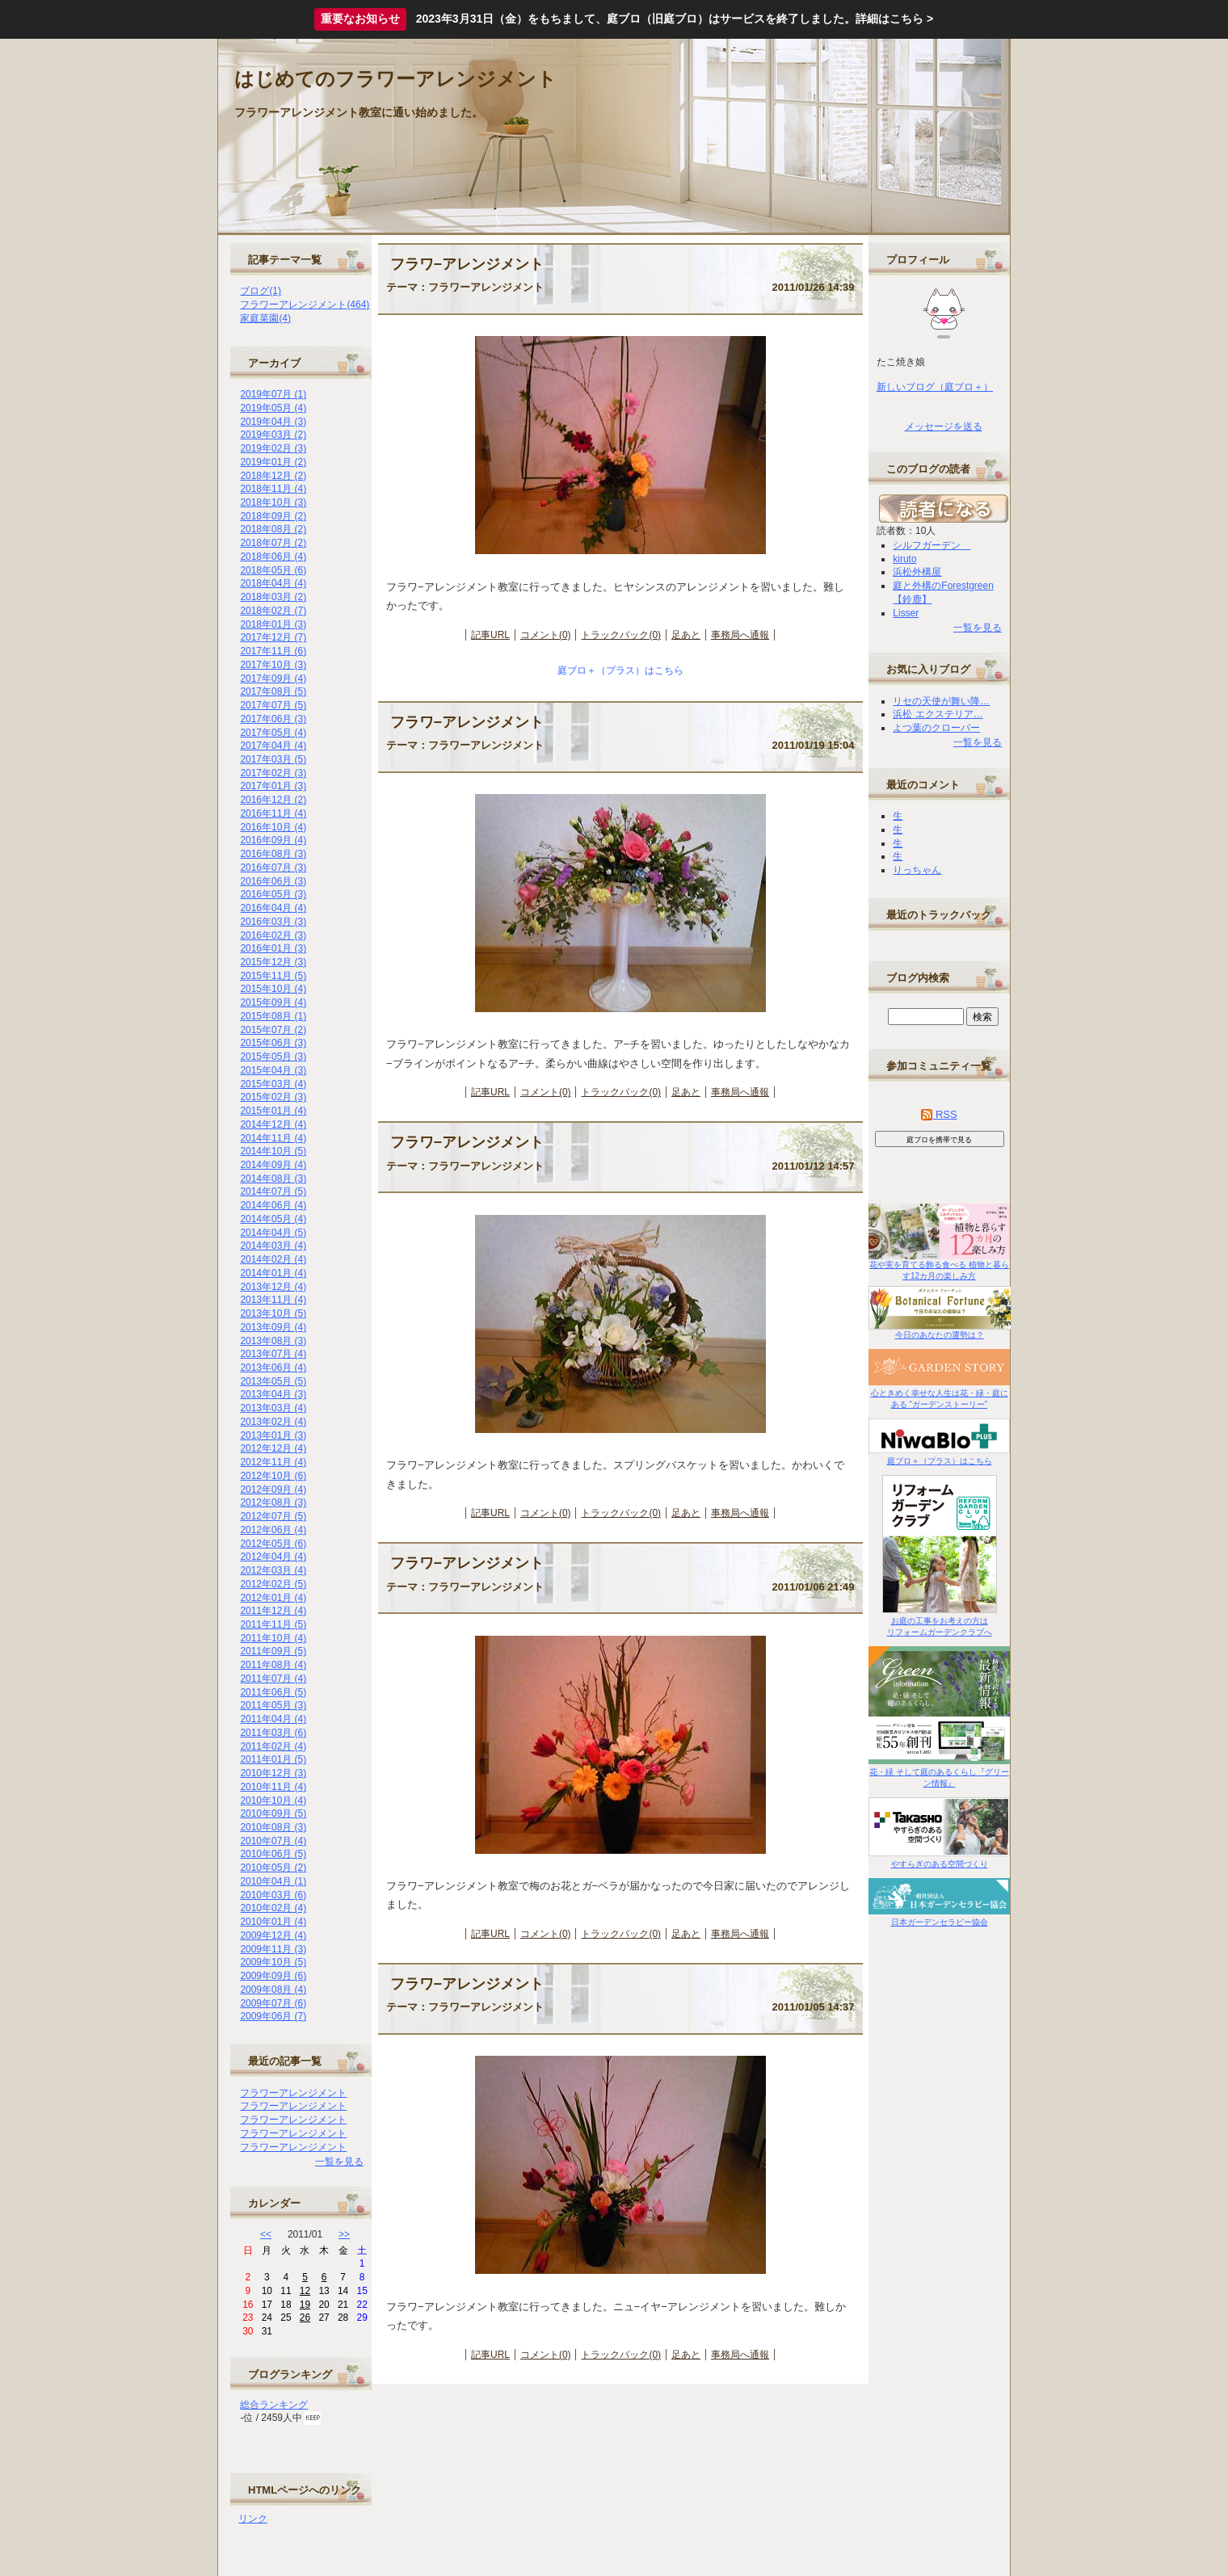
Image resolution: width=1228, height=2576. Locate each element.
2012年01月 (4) (273, 1597)
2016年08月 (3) (273, 853)
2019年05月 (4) (273, 408)
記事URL (490, 635)
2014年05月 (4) (273, 1219)
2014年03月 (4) (273, 1245)
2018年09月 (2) (273, 516)
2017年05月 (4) (273, 732)
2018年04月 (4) (273, 583)
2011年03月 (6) (273, 1732)
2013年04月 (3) (273, 1394)
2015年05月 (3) (273, 1056)
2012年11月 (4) (273, 1462)
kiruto (904, 559)
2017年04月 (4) (273, 745)
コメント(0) (545, 635)
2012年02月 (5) (273, 1584)
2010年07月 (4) (273, 1841)
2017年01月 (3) (273, 786)
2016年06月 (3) (273, 881)
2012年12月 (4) (273, 1448)
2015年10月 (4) (273, 988)
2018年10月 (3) (273, 502)
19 (305, 2304)
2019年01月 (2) (273, 462)
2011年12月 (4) (273, 1610)
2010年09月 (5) (273, 1813)
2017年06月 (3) (273, 719)
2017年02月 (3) (273, 773)
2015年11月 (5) (273, 975)
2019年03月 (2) (273, 434)
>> (344, 2234)
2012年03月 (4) (273, 1570)
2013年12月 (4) (273, 1286)
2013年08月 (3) (273, 1341)
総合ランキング (274, 2404)
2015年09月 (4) (273, 1002)
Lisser (906, 613)
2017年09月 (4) (273, 678)
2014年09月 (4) (273, 1164)
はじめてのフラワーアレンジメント (395, 79)
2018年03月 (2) (273, 597)
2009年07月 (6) (273, 2003)
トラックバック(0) (621, 635)
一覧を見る (339, 2161)
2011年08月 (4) (273, 1664)
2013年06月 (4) (273, 1367)
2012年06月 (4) (273, 1530)
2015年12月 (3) (273, 962)
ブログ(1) (260, 290)
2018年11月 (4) (273, 488)
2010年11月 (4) (273, 1786)
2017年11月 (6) (273, 651)
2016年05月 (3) (273, 894)
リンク (252, 2518)
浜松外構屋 (917, 572)
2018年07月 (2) (273, 542)
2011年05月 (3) (273, 1705)
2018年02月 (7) (273, 610)
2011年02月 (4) (273, 1746)
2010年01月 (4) (273, 1921)
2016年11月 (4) (273, 813)
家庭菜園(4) (265, 318)
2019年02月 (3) (273, 448)
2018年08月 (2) (273, 529)
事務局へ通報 (740, 635)
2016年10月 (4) (273, 827)
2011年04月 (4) (273, 1719)
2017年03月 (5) (273, 759)
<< (265, 2234)
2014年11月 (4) (273, 1138)
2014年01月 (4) (273, 1273)
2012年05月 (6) (273, 1543)
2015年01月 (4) (273, 1110)
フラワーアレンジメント (293, 2093)
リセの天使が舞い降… (941, 701)
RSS (939, 1114)
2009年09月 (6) (273, 1975)
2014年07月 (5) (273, 1191)
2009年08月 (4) (273, 1989)
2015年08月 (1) (273, 1016)
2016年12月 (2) (273, 799)
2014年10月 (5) (273, 1151)
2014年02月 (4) (273, 1259)
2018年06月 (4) (273, 556)
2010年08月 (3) (273, 1827)
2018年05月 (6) (273, 570)
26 (305, 2317)
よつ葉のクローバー (936, 727)
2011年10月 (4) (273, 1638)
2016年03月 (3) (273, 921)
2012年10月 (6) (273, 1475)
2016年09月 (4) (273, 840)
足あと (685, 635)
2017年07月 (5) (273, 705)
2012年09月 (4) (273, 1489)
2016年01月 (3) (273, 948)
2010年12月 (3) (273, 1773)
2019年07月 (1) (273, 394)
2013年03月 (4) (273, 1408)
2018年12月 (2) (273, 475)
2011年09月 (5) (273, 1651)
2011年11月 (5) (273, 1624)
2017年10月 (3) (273, 664)
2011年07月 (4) (273, 1678)
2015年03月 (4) (273, 1084)
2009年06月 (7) (273, 2016)
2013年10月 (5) (273, 1313)
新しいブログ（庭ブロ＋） (935, 387)
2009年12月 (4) (273, 1935)
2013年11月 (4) (273, 1299)
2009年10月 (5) (273, 1962)
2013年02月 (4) (273, 1421)
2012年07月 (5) (273, 1516)
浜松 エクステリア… (937, 714)
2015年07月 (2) (273, 1030)
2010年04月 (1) (273, 1881)
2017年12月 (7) (273, 637)
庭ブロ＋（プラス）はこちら (620, 670)
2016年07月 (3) (273, 867)
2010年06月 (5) (273, 1854)
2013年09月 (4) (273, 1327)
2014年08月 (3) (273, 1178)
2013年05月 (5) (273, 1381)
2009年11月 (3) (273, 1949)
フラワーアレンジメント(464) (304, 304)
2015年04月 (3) (273, 1070)
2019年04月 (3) (273, 421)
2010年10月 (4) (273, 1800)
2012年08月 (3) (273, 1502)
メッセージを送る (943, 426)
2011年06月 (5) (273, 1692)
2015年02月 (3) (273, 1097)
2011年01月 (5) (273, 1759)
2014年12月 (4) (273, 1124)
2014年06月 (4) (273, 1205)
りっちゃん (917, 870)
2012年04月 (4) (273, 1556)
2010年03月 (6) (273, 1895)
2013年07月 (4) (273, 1353)
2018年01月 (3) (273, 624)
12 (305, 2291)
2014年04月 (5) (273, 1232)
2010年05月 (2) (273, 1867)
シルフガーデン (931, 545)
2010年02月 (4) (273, 1908)
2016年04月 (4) (273, 908)
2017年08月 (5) (273, 691)
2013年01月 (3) (273, 1435)
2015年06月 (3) (273, 1042)
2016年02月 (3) (273, 935)
